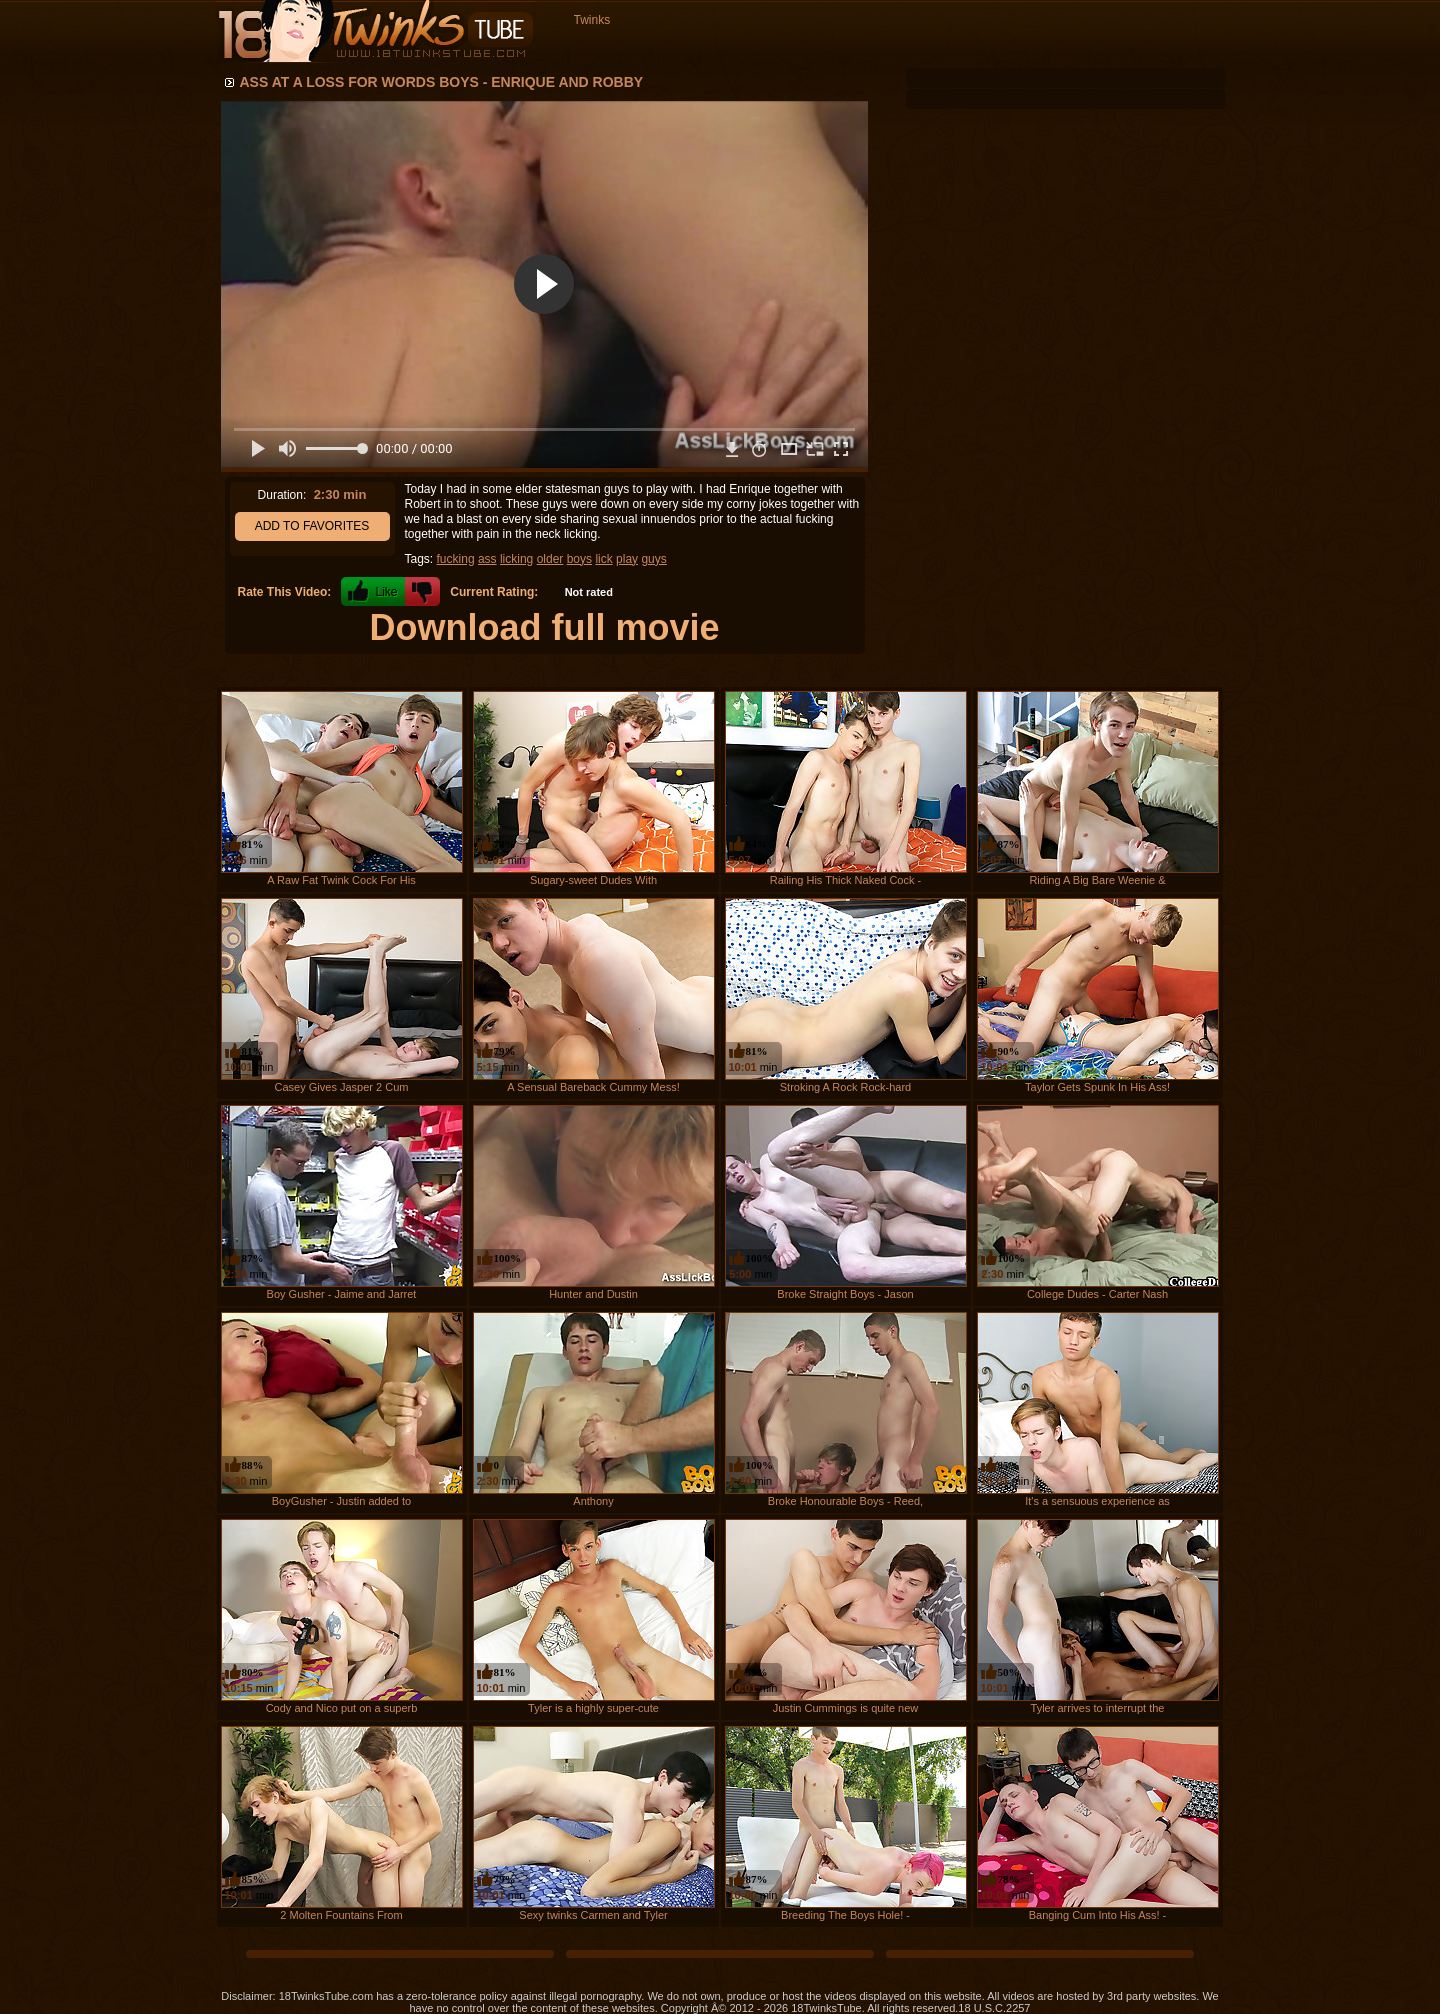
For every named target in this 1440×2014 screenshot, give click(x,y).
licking (516, 559)
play (627, 559)
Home (577, 51)
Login (1116, 51)
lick (603, 559)
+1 (373, 591)
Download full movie (544, 627)
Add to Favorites (312, 526)
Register (1186, 51)
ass (487, 559)
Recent (646, 51)
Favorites (910, 51)
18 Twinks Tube (375, 31)
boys (579, 559)
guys (653, 559)
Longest (721, 51)
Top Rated (805, 51)
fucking (456, 559)
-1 (422, 591)
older (550, 559)
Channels (1020, 51)
